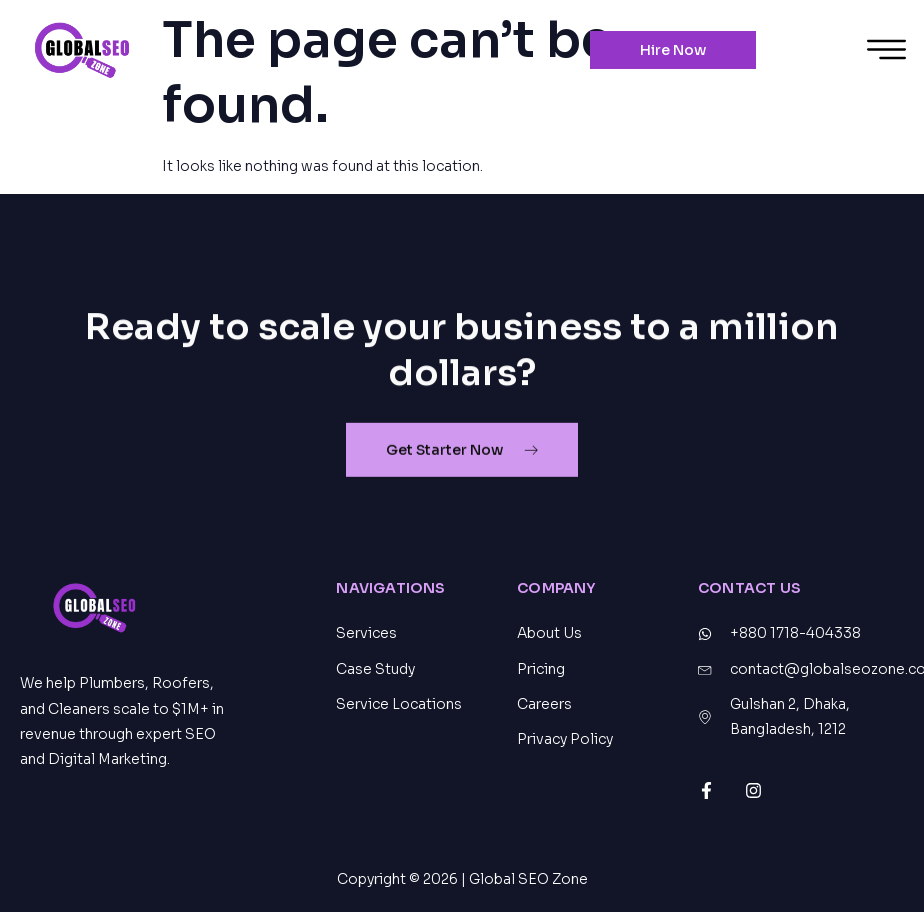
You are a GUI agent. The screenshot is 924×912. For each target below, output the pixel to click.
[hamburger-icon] (886, 52)
